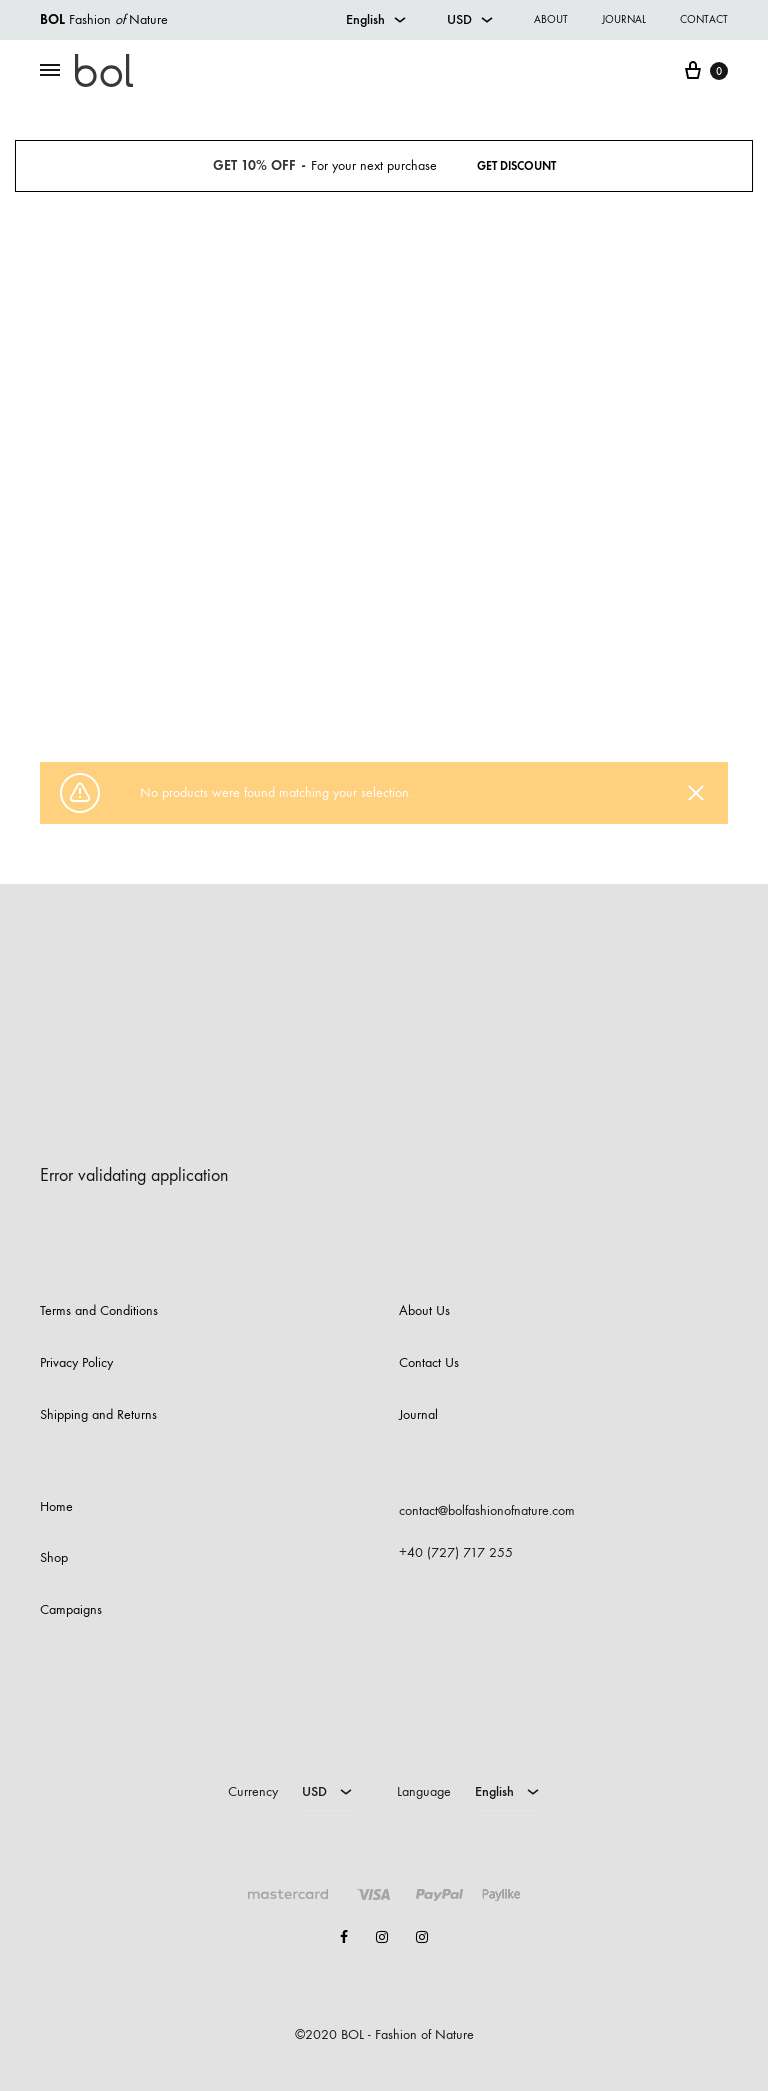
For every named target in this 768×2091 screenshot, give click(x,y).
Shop (334, 688)
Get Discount (516, 166)
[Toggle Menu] (50, 71)
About (551, 19)
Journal (624, 19)
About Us (424, 1310)
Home (295, 688)
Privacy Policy (76, 1362)
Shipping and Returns (98, 1414)
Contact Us (429, 1362)
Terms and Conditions (99, 1310)
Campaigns (71, 1609)
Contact (704, 19)
